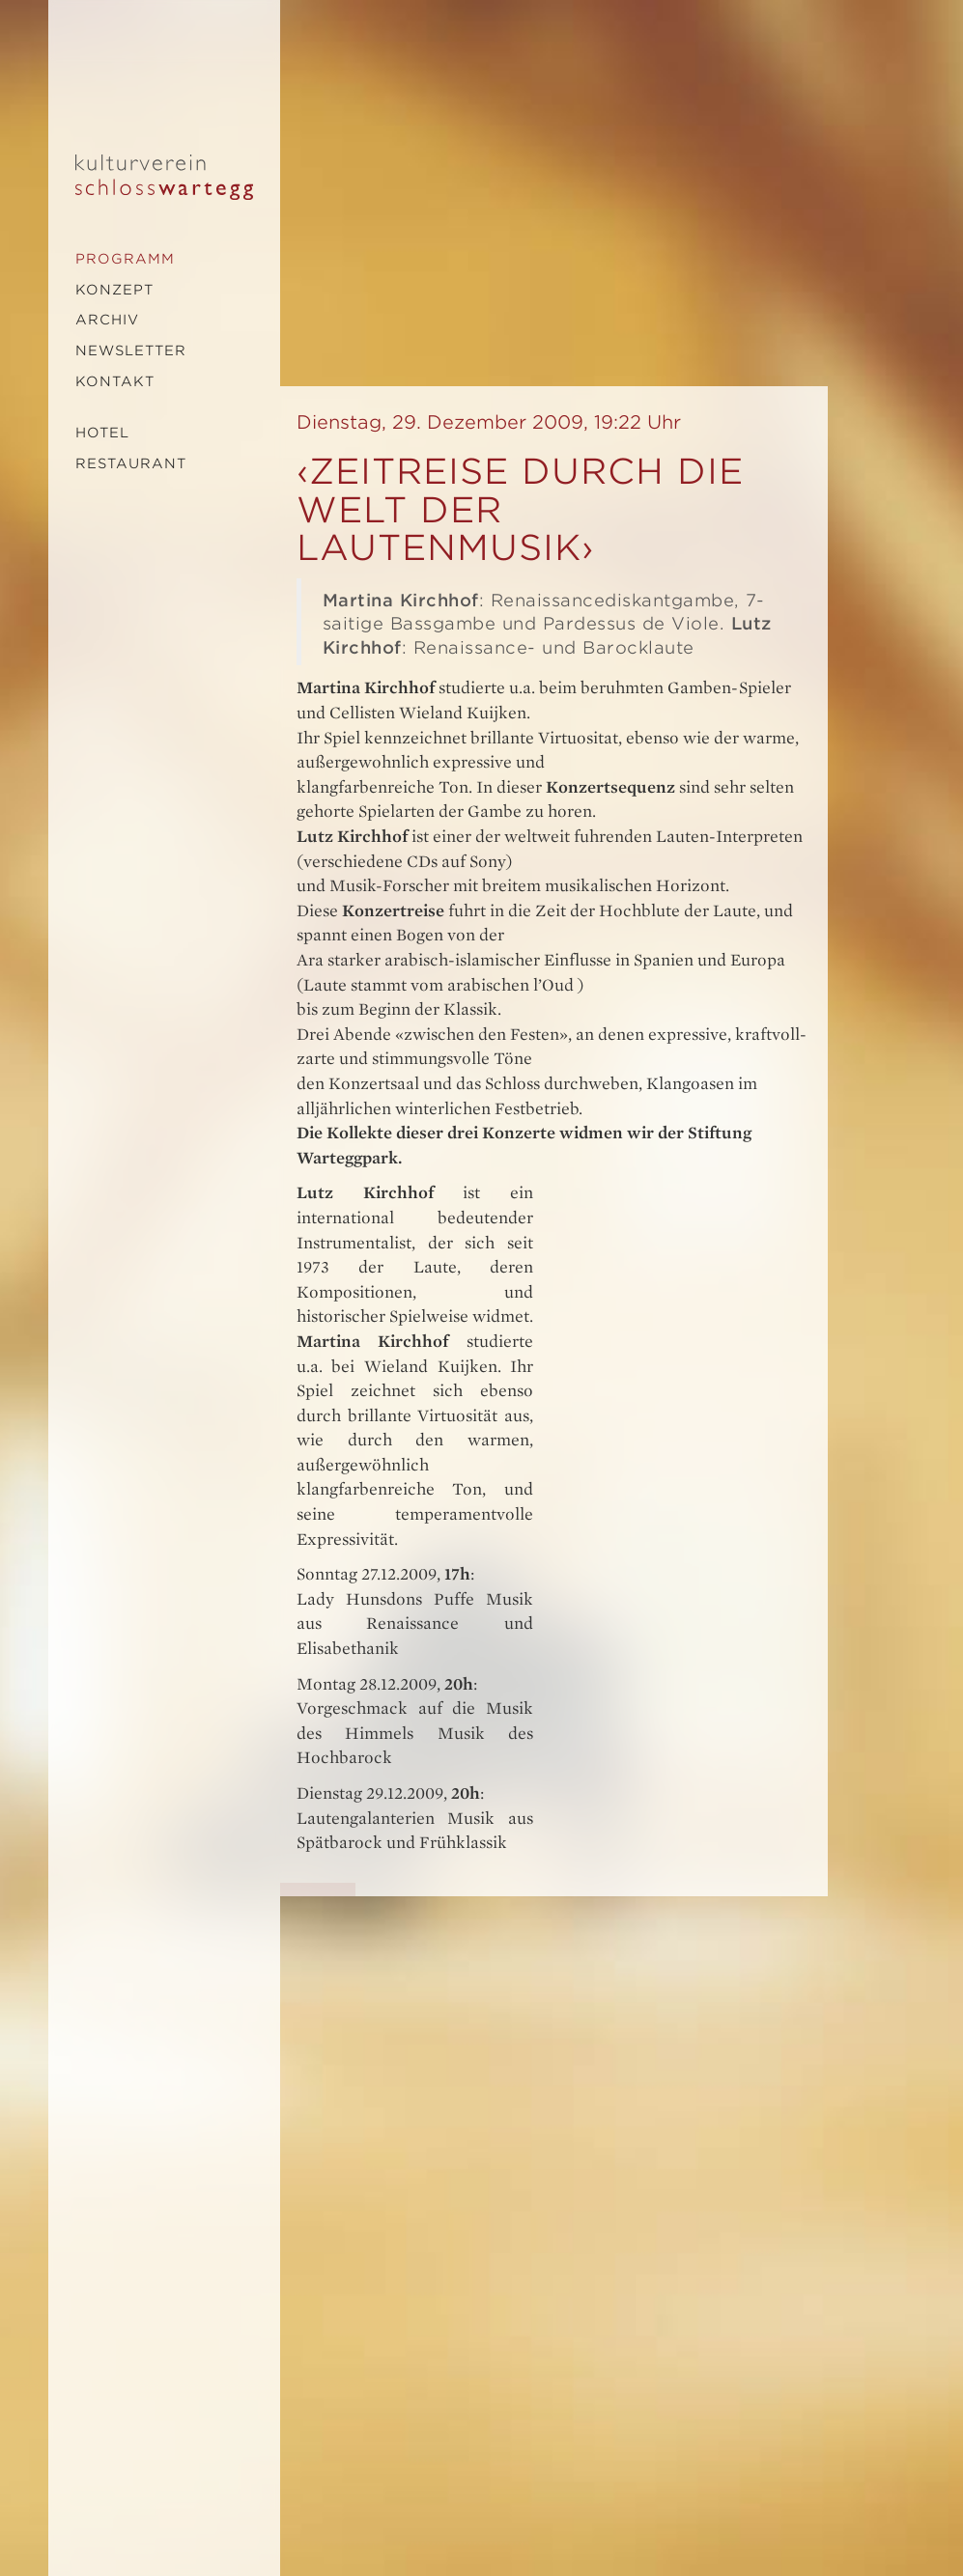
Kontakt (115, 381)
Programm (125, 258)
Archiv (107, 319)
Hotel (102, 432)
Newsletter (130, 350)
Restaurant (130, 463)
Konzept (114, 289)
